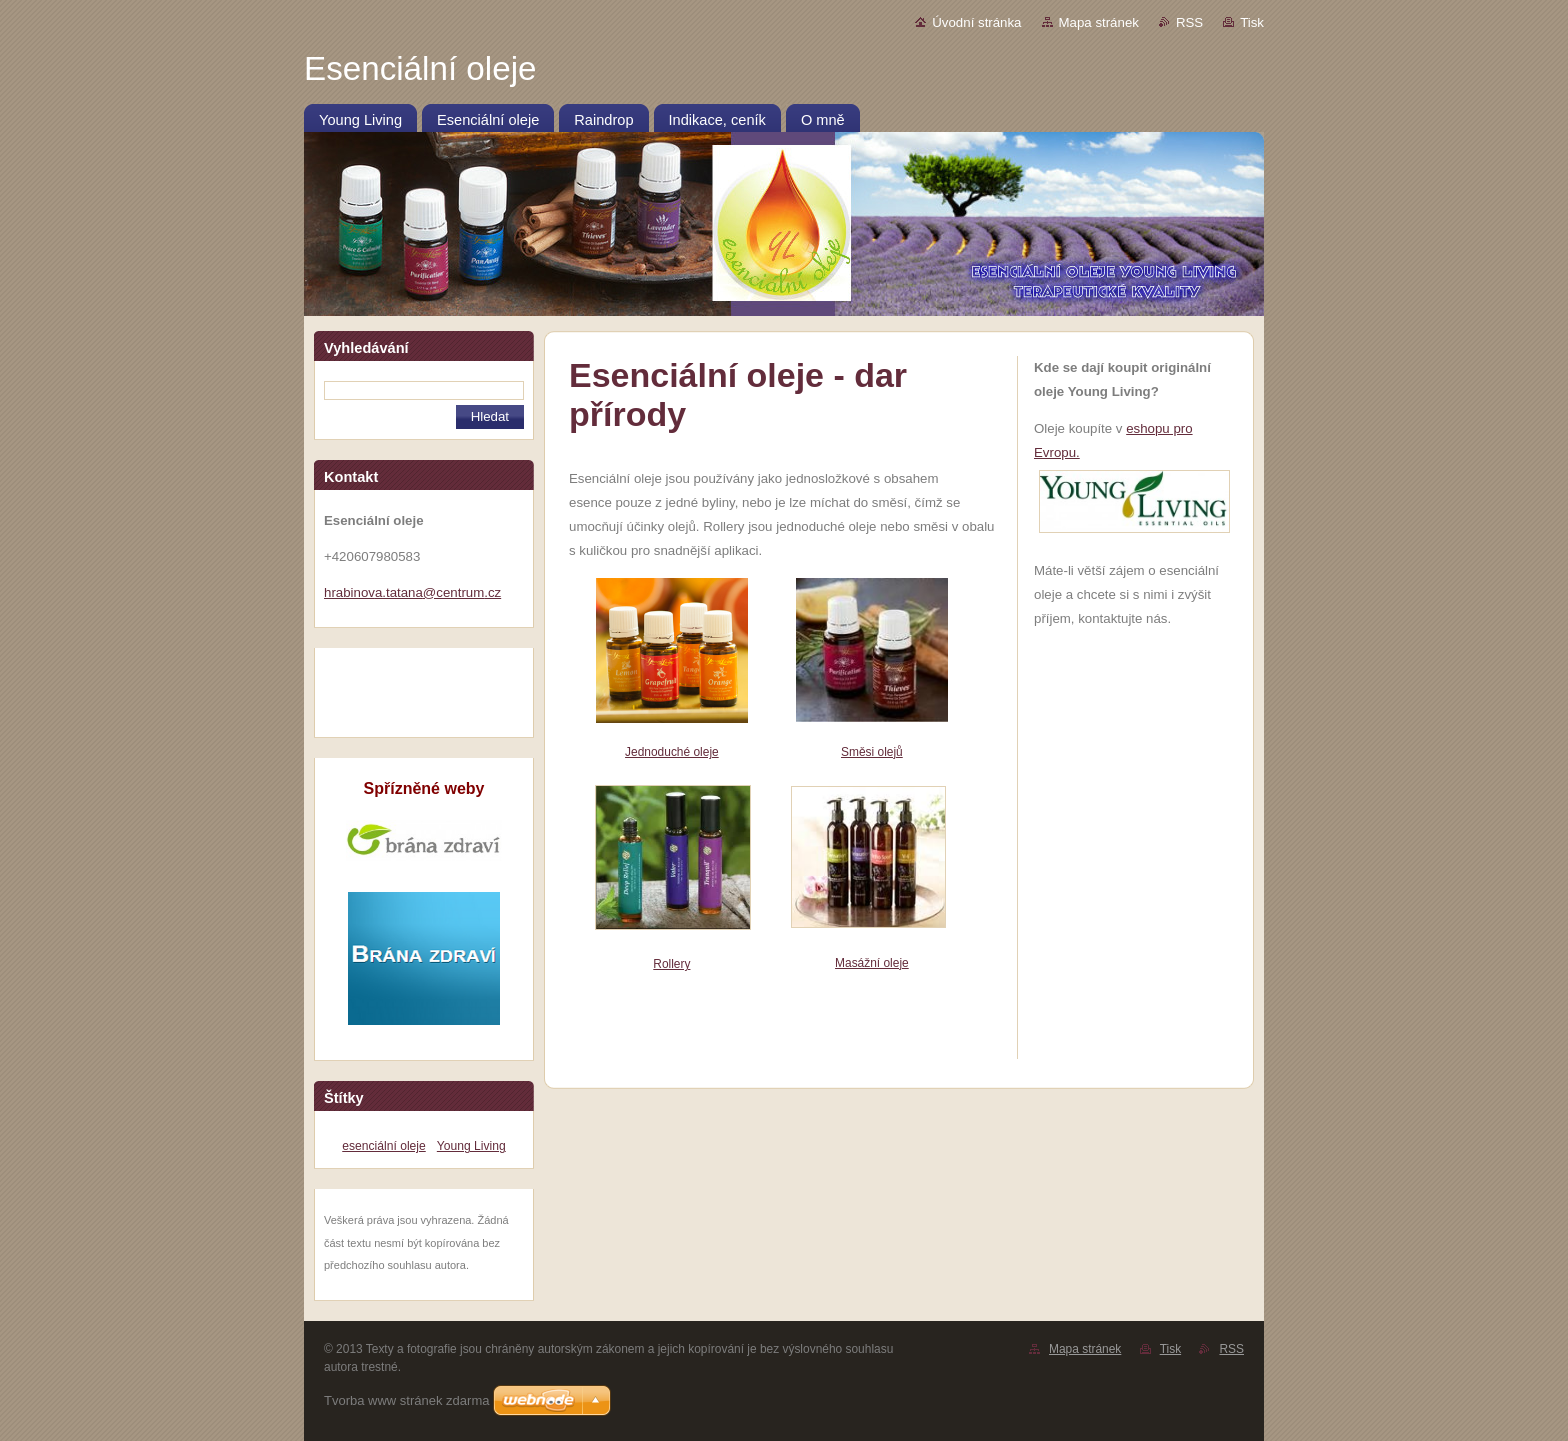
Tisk (1252, 22)
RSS (1189, 22)
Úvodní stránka (976, 22)
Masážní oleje (872, 963)
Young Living (471, 1146)
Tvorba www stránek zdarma (406, 1400)
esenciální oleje (383, 1146)
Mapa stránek (1099, 22)
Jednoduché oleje (672, 752)
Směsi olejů (872, 752)
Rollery (671, 964)
